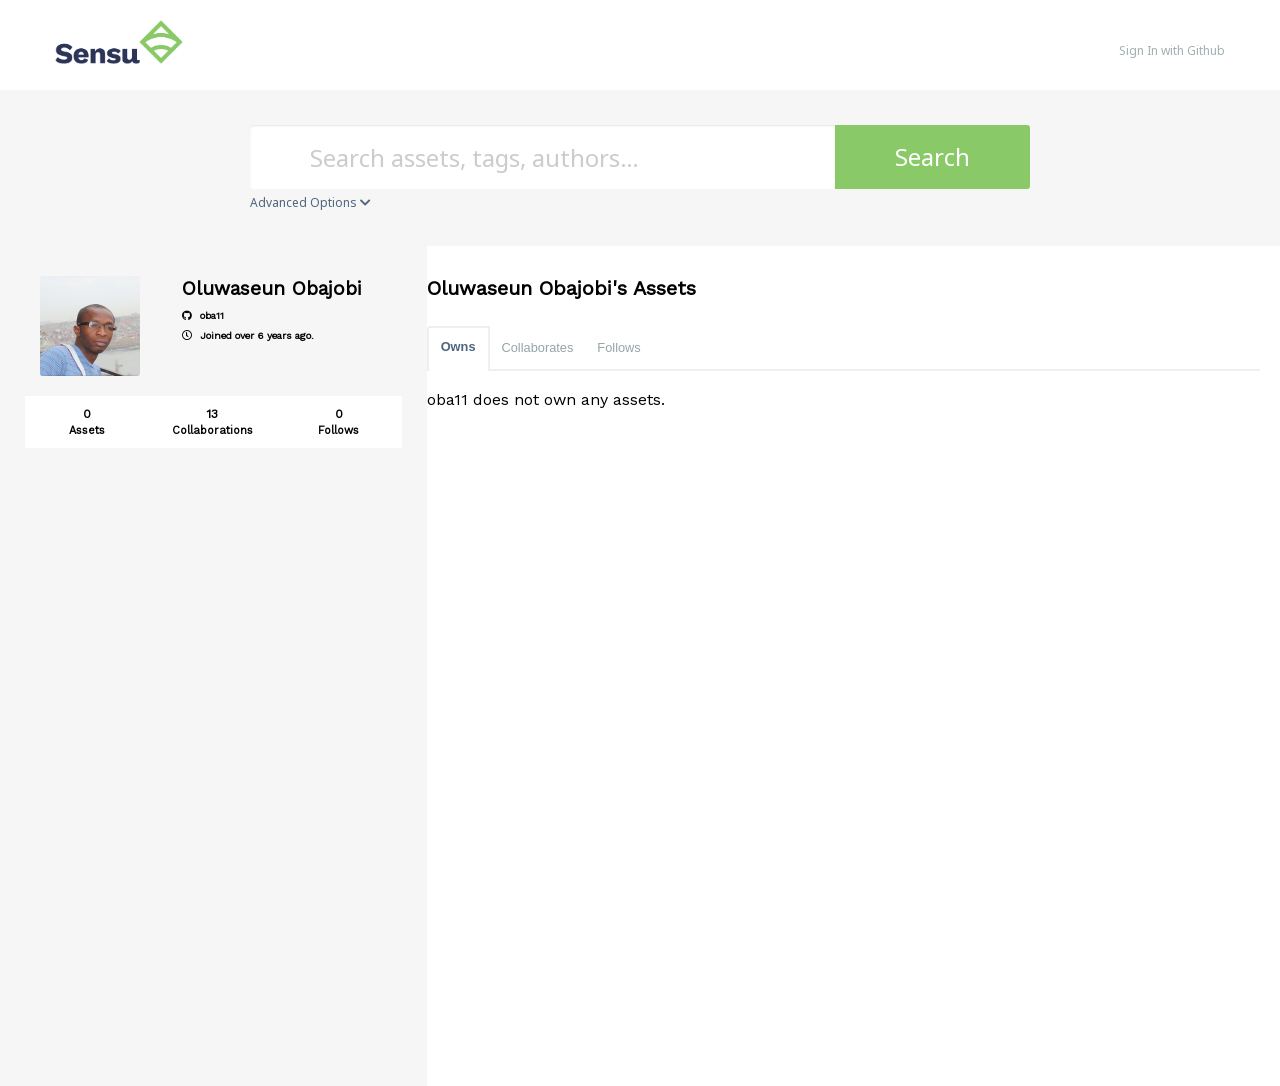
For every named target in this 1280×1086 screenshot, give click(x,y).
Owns (458, 346)
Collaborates (538, 347)
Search (932, 156)
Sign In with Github (1172, 50)
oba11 (203, 315)
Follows (618, 347)
